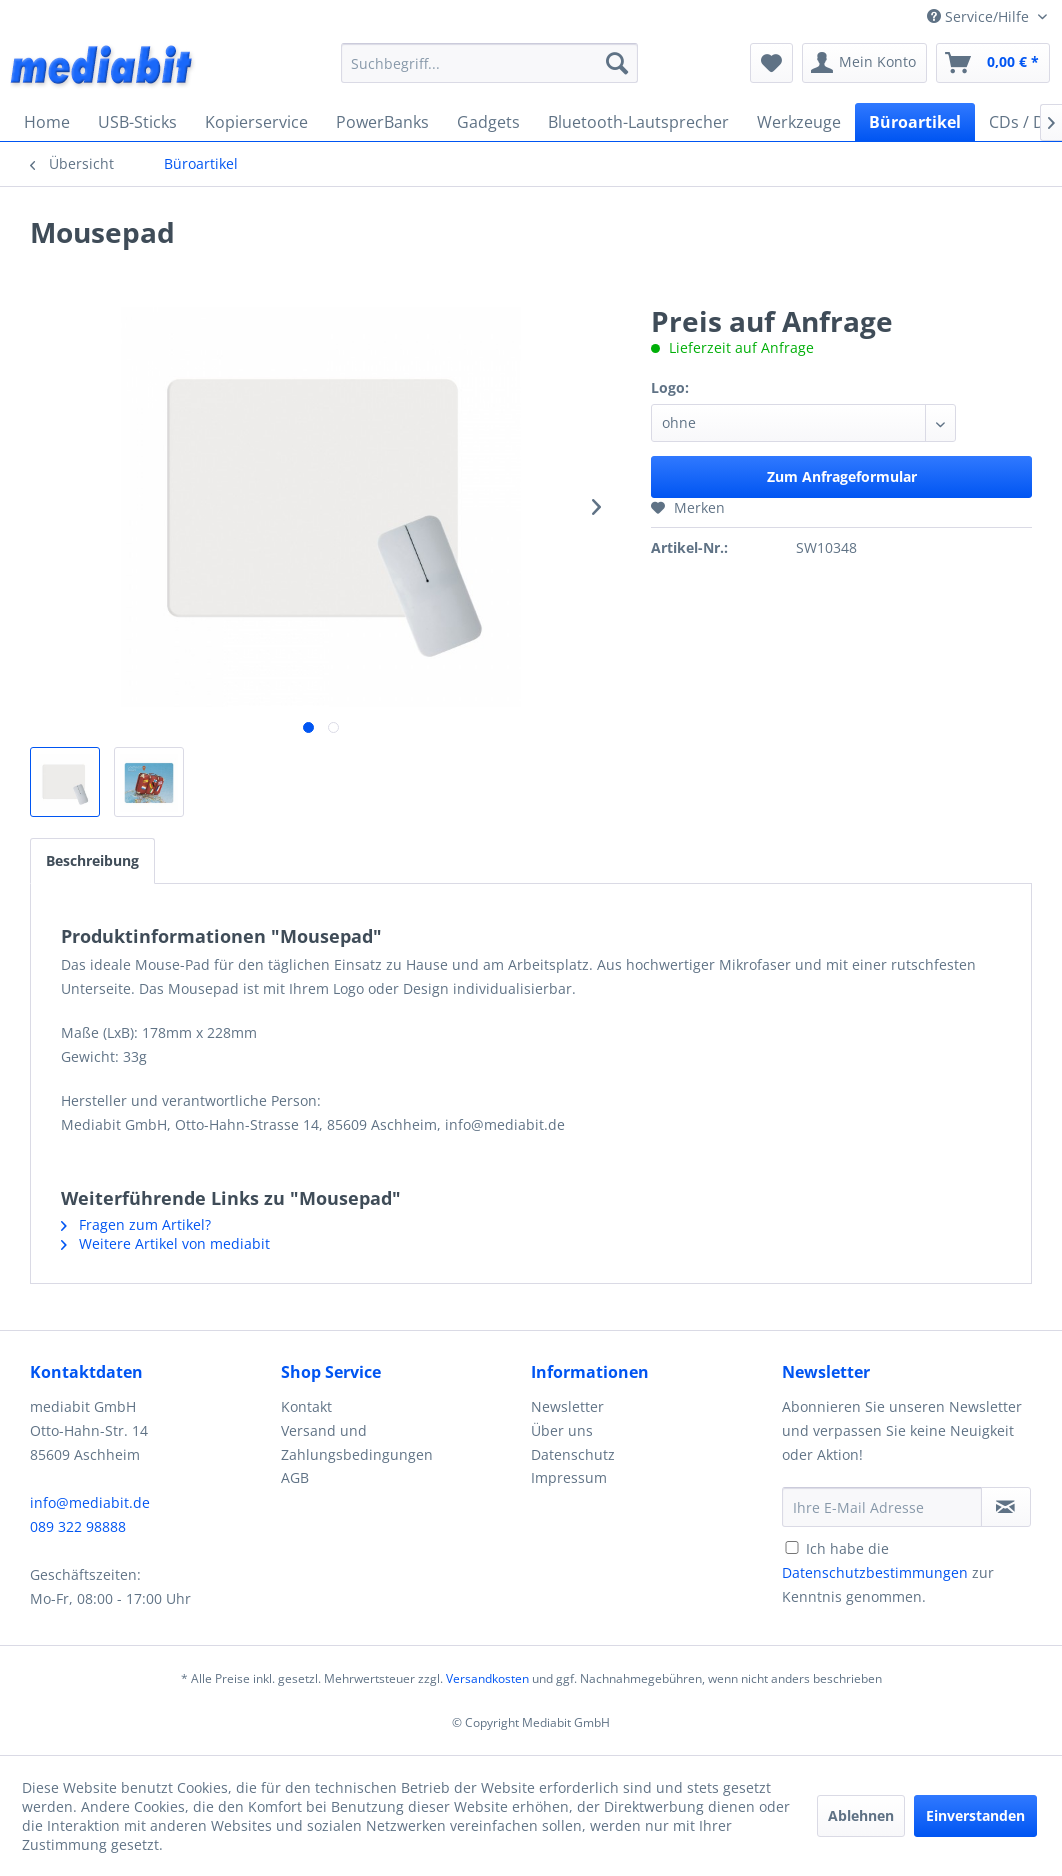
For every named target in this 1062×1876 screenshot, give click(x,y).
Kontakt (306, 1406)
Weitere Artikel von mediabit (165, 1243)
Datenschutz (573, 1454)
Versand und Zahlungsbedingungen (357, 1442)
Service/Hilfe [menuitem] (980, 16)
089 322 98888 (78, 1526)
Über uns (562, 1430)
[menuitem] (489, 63)
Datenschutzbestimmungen (875, 1572)
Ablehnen (861, 1815)
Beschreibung (92, 860)
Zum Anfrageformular (842, 476)
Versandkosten (487, 1678)
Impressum (569, 1477)
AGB (295, 1477)
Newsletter (567, 1406)
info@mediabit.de (90, 1502)
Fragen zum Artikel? (136, 1224)
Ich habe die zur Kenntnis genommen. (888, 1572)
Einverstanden (975, 1815)
